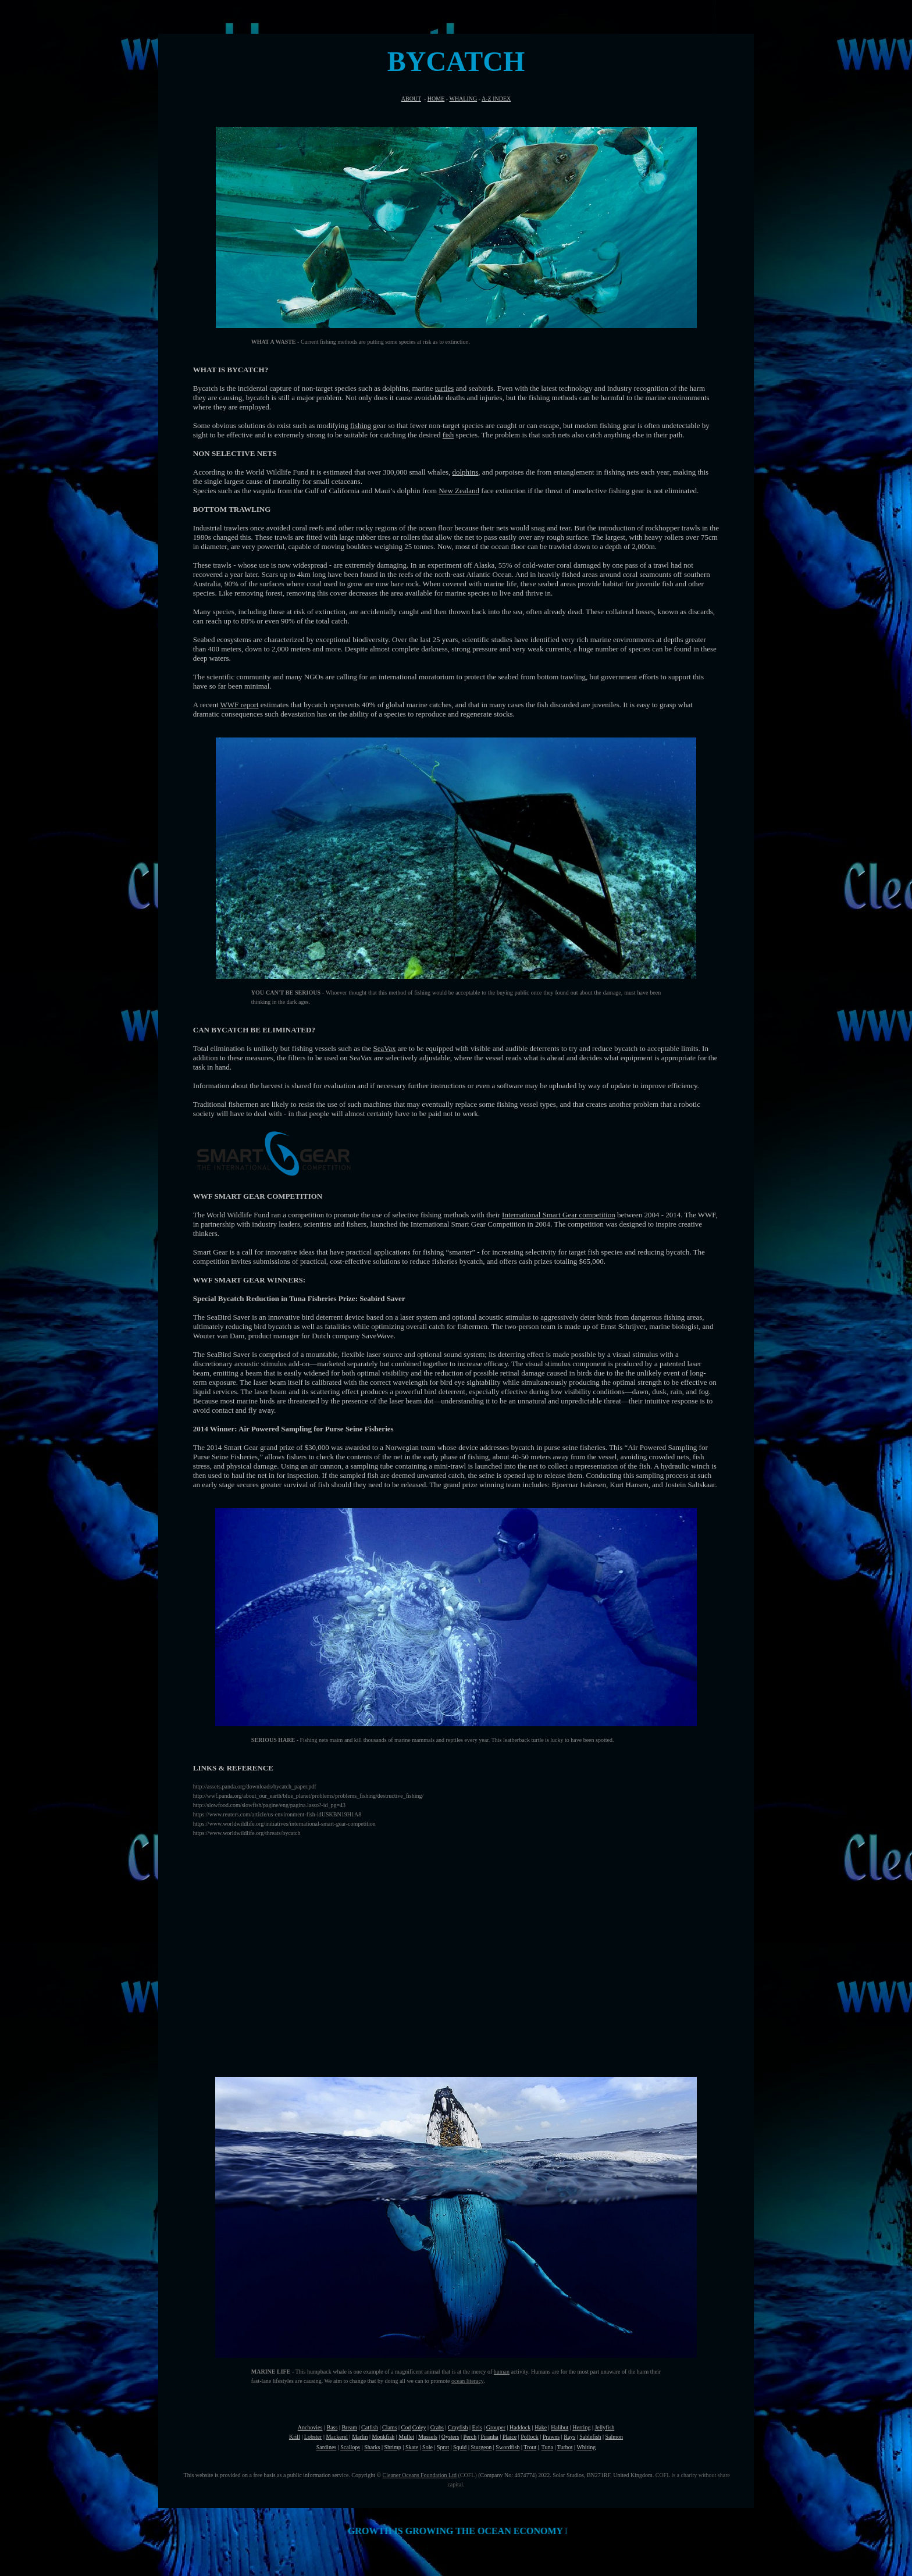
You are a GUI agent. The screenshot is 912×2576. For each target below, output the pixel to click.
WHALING (463, 98)
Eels (477, 2427)
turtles (444, 388)
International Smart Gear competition (558, 1214)
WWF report (239, 704)
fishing (360, 425)
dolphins (466, 472)
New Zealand (459, 490)
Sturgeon (481, 2447)
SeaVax (384, 1048)
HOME (436, 98)
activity (519, 2371)
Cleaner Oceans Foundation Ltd (420, 2475)
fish (448, 434)
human (502, 2371)
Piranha (489, 2437)
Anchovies (310, 2427)
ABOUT (411, 98)
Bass (331, 2427)
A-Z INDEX (496, 98)
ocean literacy (467, 2381)
